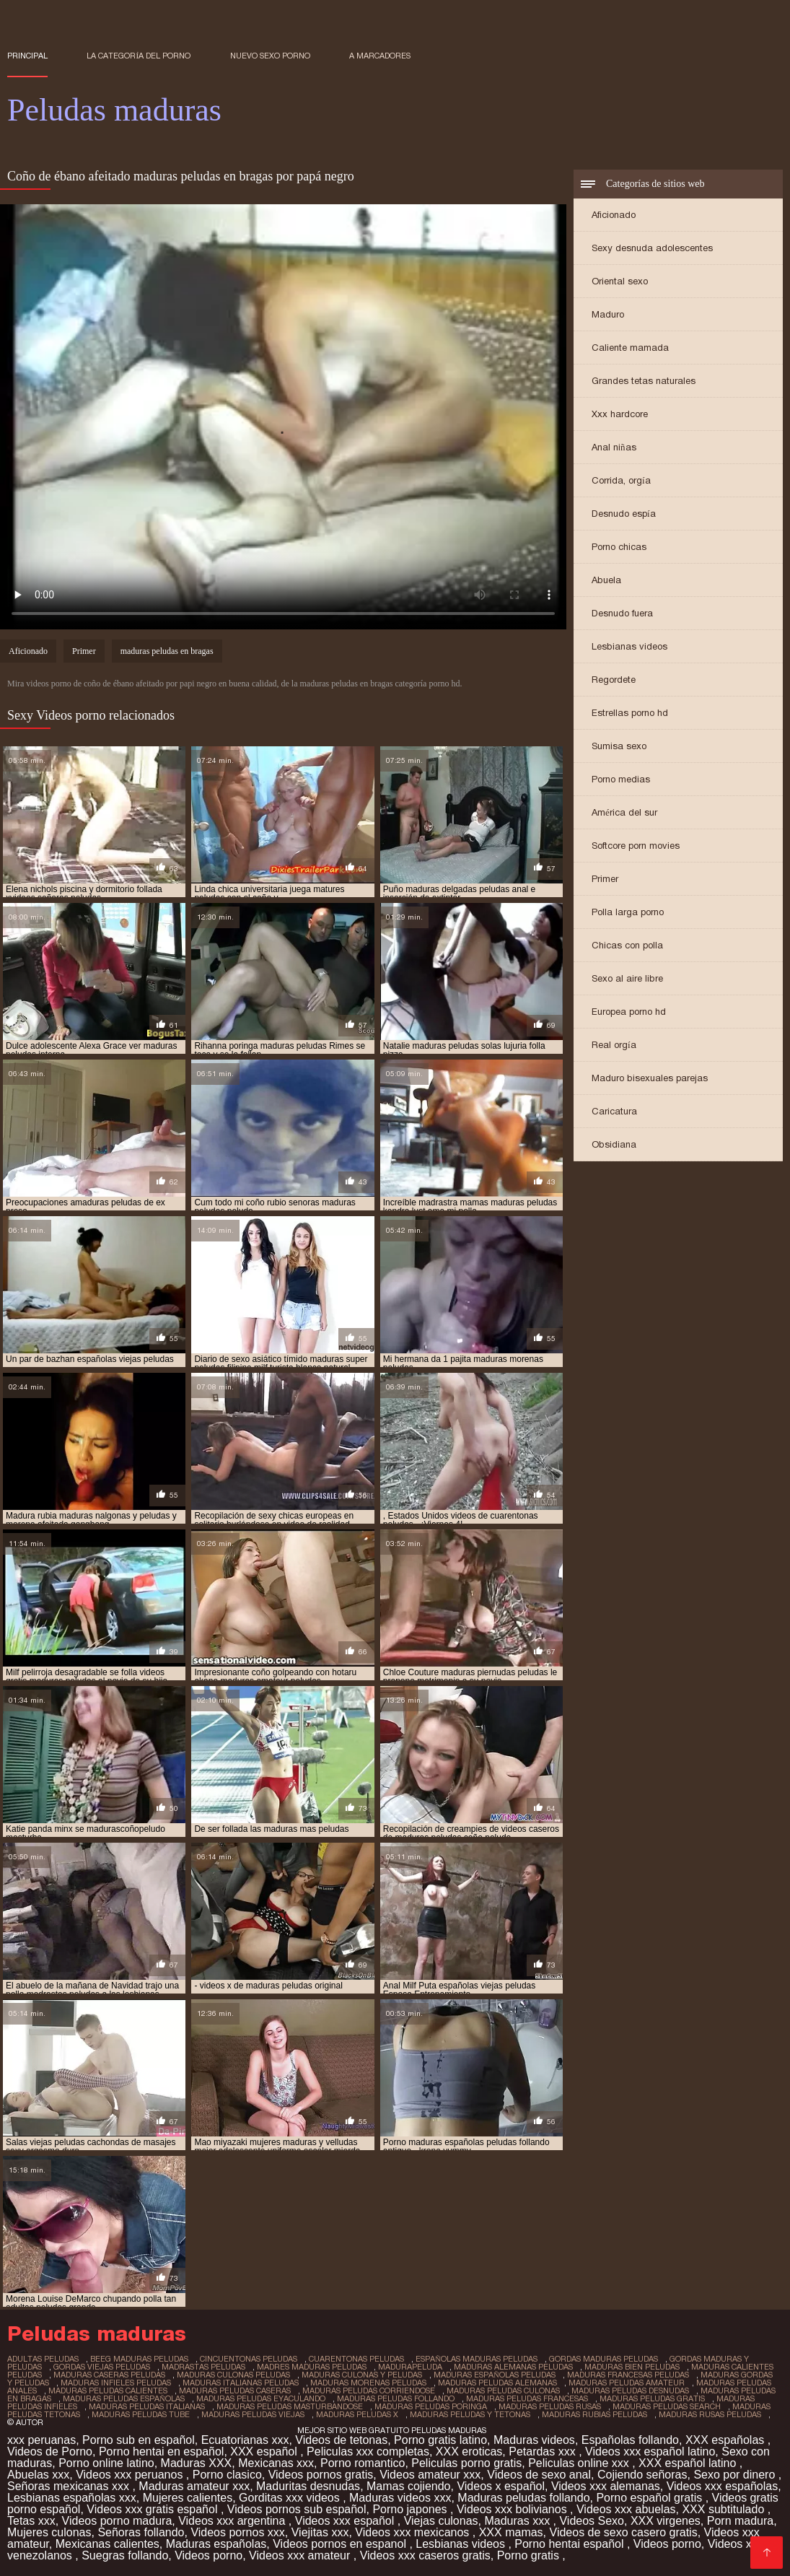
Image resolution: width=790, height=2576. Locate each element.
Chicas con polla (627, 945)
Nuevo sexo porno (270, 55)
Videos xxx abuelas (626, 2509)
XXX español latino (688, 2463)
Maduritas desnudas (308, 2486)
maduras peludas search (667, 2406)
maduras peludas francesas (527, 2398)
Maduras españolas (216, 2544)
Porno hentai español (570, 2544)
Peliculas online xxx (580, 2463)
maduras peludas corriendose (368, 2390)
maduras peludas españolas (124, 2398)
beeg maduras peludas (139, 2358)
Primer (605, 878)
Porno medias (621, 779)
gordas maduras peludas (603, 2358)
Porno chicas (619, 546)
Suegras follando (125, 2555)
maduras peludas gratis (652, 2398)
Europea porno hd (629, 1011)
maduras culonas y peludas (362, 2374)
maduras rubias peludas (594, 2414)
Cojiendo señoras (642, 2474)
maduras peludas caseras (235, 2390)
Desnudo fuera (622, 613)
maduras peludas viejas (252, 2414)
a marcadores (380, 55)
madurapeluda (410, 2366)
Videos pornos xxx (237, 2532)
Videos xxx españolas (722, 2486)
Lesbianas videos (629, 646)
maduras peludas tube (141, 2414)
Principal (27, 55)
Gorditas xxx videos (291, 2498)
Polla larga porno (628, 912)
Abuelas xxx (38, 2474)
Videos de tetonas (341, 2440)
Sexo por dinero (735, 2474)
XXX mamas (511, 2532)
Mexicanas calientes (107, 2544)
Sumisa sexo (619, 746)
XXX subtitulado (724, 2509)
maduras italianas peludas (241, 2382)
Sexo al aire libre (627, 978)
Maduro (608, 314)
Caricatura (614, 1111)
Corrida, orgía (621, 480)
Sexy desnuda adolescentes (652, 248)
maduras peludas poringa (430, 2406)
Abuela (606, 580)
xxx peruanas (41, 2440)
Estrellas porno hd (630, 712)
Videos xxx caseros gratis (425, 2555)
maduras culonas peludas (233, 2374)
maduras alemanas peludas (513, 2366)
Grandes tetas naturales (643, 380)
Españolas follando (630, 2440)
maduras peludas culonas (503, 2390)
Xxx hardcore (620, 414)
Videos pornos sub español (297, 2509)
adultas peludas (43, 2358)
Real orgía (614, 1044)
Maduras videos (534, 2440)
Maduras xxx (518, 2521)
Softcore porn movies (636, 845)
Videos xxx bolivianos (513, 2509)
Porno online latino (106, 2463)
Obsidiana (614, 1144)
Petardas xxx (544, 2451)
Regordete (614, 679)
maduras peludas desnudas (630, 2390)
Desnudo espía (624, 513)
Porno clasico (227, 2474)
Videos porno (667, 2544)
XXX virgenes (666, 2521)
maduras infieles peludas (116, 2382)
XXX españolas (726, 2440)
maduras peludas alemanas (497, 2382)
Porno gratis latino (440, 2440)
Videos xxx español (346, 2521)
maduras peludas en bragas (167, 651)
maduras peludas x (357, 2414)
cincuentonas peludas (248, 2358)
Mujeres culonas (49, 2532)
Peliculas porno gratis (466, 2463)
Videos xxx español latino (650, 2451)
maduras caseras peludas (109, 2374)
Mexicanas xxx (276, 2463)
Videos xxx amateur (301, 2555)
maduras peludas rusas (550, 2406)
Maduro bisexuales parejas (650, 1078)
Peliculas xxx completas (368, 2451)
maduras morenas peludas (368, 2382)
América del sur (624, 812)
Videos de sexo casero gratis (624, 2532)
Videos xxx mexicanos (413, 2532)
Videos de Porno (49, 2451)
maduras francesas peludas (628, 2374)
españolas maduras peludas (476, 2358)
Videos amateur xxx (429, 2474)
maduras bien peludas (632, 2366)
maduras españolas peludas (495, 2374)
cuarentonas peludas (356, 2358)
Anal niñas (614, 447)
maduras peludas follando (396, 2398)
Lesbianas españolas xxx (71, 2498)
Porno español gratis (650, 2498)
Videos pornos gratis (321, 2474)
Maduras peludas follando (523, 2498)
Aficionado (614, 214)
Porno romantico (362, 2463)
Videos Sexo (591, 2521)
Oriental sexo (620, 281)
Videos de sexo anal (539, 2474)
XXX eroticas (469, 2451)
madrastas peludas (203, 2366)
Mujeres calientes (188, 2498)
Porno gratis (530, 2555)
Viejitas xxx (320, 2532)
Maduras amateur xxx (194, 2486)
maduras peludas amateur (627, 2382)
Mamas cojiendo (409, 2486)
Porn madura (740, 2521)
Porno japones (411, 2509)
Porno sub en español (138, 2440)
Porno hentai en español (161, 2451)
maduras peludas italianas (147, 2406)
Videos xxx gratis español (154, 2509)
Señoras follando (140, 2532)
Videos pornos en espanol (341, 2544)
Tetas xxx (31, 2521)
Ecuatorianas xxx (245, 2440)
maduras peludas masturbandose (289, 2406)
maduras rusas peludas (710, 2414)
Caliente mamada (630, 347)
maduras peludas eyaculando (260, 2398)
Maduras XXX (196, 2463)
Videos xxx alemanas (605, 2486)
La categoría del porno (138, 55)
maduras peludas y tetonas (470, 2414)
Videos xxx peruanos (131, 2474)
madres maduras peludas (312, 2366)
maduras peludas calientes (107, 2390)
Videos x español (501, 2486)
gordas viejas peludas (101, 2366)
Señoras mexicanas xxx (69, 2486)
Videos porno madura (117, 2521)
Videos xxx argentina (233, 2521)
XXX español (265, 2451)
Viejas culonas (441, 2521)
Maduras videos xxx (400, 2498)
